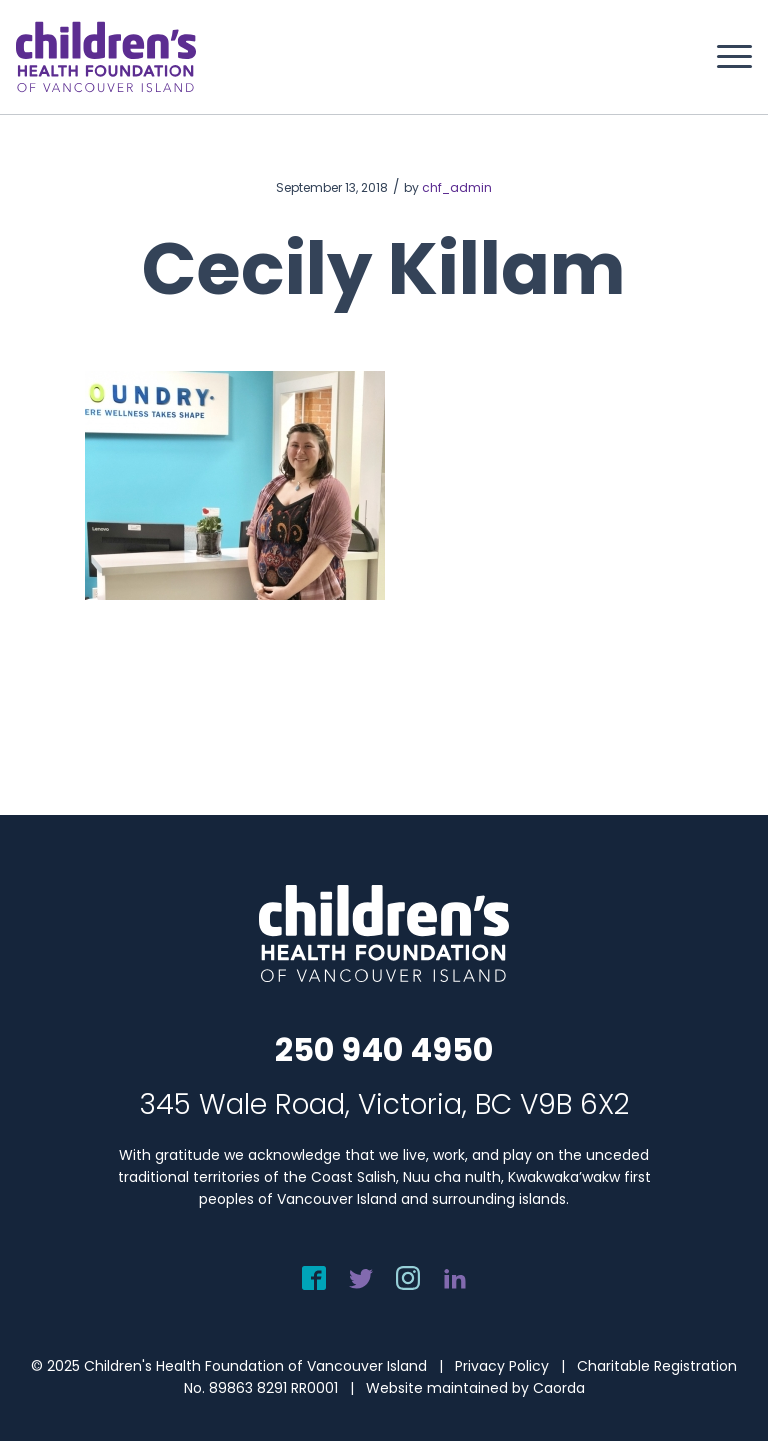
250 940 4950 (384, 1049)
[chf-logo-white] (106, 57)
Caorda (559, 1388)
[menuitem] (724, 57)
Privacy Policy (502, 1366)
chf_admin (457, 187)
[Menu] (724, 57)
